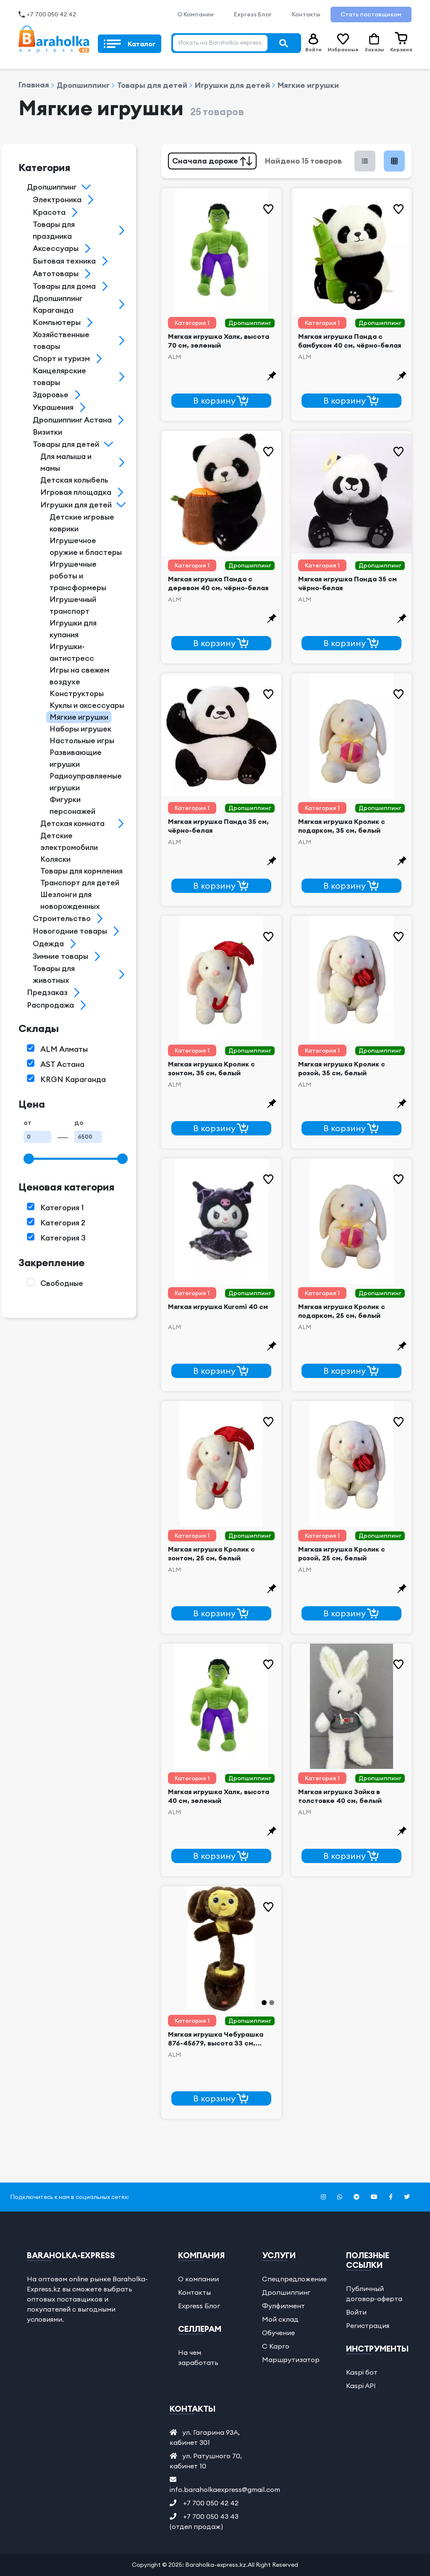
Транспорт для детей (79, 882)
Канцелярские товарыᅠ (59, 376)
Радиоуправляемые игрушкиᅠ (86, 781)
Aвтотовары (56, 273)
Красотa (49, 212)
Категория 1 (192, 323)
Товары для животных (54, 974)
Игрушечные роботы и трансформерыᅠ (81, 575)
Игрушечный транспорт (73, 605)
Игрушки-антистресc (72, 652)
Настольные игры (82, 740)
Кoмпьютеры (57, 322)
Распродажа (50, 1005)
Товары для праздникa (54, 230)
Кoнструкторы (77, 693)
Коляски (55, 859)
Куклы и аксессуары (87, 705)
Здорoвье (50, 394)
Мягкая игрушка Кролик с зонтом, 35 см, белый (211, 1068)
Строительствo (62, 918)
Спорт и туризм (61, 358)
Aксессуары (56, 248)
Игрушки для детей (229, 84)
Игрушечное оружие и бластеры (86, 546)
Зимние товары (60, 956)
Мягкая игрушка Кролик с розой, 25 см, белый (341, 1553)
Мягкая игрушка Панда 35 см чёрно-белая (347, 583)
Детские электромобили (69, 841)
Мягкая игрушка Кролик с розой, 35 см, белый (341, 1068)
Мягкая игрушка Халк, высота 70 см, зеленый (218, 340)
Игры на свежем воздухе (79, 675)
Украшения (53, 407)
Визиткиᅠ (51, 432)
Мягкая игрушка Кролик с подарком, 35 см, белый (341, 825)
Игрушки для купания (73, 628)
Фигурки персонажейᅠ (76, 805)
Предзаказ (47, 992)
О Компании (195, 14)
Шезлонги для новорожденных (70, 900)
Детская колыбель (74, 480)
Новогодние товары (70, 931)
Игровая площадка (75, 492)
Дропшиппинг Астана (72, 420)
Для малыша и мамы (66, 462)
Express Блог (253, 14)
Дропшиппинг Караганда (58, 304)
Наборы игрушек (80, 729)
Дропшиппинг (80, 84)
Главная (33, 85)
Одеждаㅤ (48, 943)
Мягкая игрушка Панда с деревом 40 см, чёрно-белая (218, 583)
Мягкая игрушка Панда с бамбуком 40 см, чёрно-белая (349, 340)
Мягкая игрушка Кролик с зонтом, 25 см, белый (211, 1553)
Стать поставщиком (371, 14)
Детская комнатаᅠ (76, 823)
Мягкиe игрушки (305, 84)
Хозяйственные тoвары (61, 340)
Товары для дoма (64, 286)
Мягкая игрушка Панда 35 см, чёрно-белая (218, 825)
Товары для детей (149, 84)
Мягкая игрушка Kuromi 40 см (218, 1306)
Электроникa (57, 199)
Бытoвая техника (64, 261)
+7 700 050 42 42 (51, 14)
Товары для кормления (81, 871)
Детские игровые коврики (82, 522)
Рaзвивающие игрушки (76, 758)
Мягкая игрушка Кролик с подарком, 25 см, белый (341, 1311)
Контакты (306, 14)
